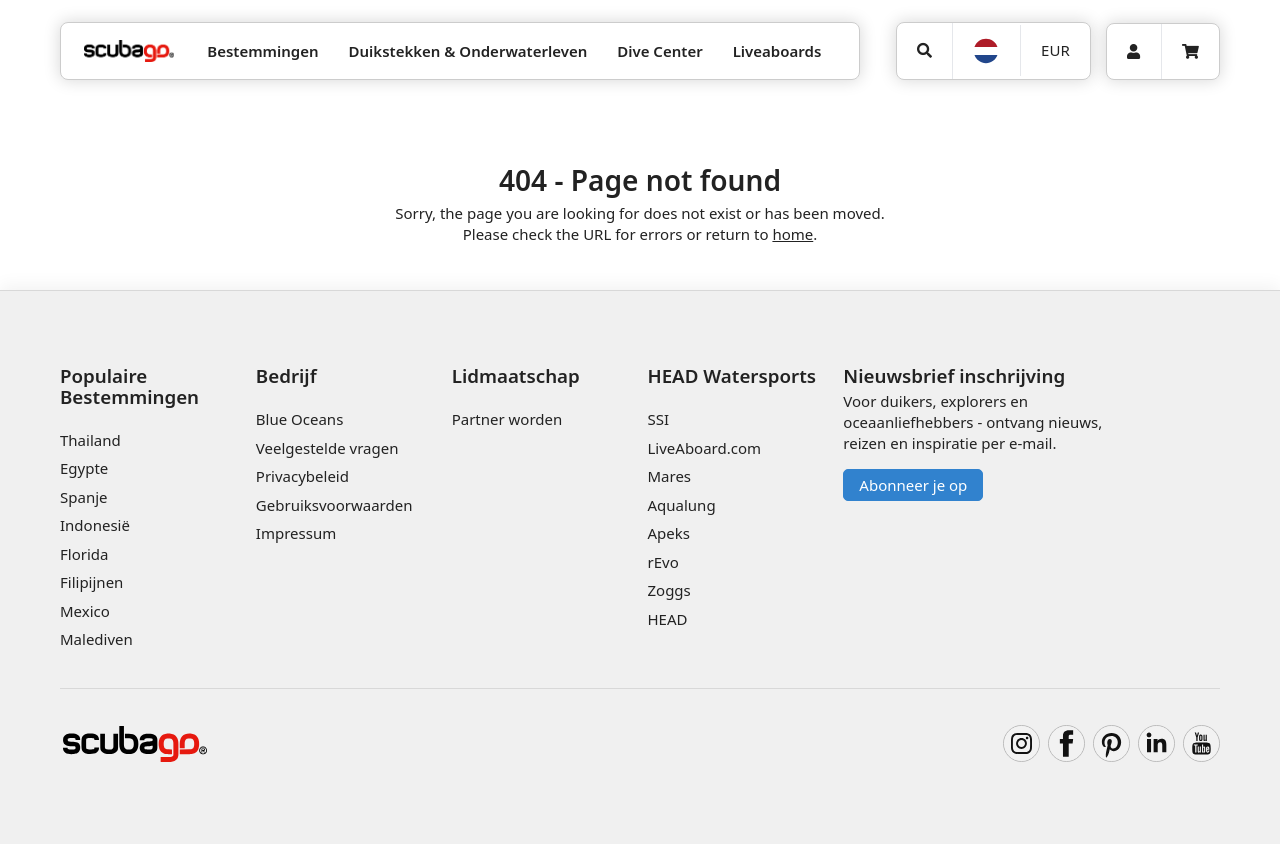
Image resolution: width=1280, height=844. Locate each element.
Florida (84, 554)
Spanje (83, 497)
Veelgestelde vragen (327, 448)
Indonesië (95, 525)
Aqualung (681, 505)
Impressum (296, 533)
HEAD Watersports (731, 375)
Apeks (668, 533)
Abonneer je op (913, 485)
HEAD (667, 619)
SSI (658, 419)
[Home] (129, 51)
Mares (669, 476)
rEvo (662, 562)
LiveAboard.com (704, 448)
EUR (1055, 50)
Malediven (96, 639)
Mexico (85, 611)
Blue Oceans (300, 419)
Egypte (84, 468)
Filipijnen (91, 582)
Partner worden (507, 419)
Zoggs (668, 590)
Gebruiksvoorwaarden (334, 505)
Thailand (90, 440)
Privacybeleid (302, 476)
